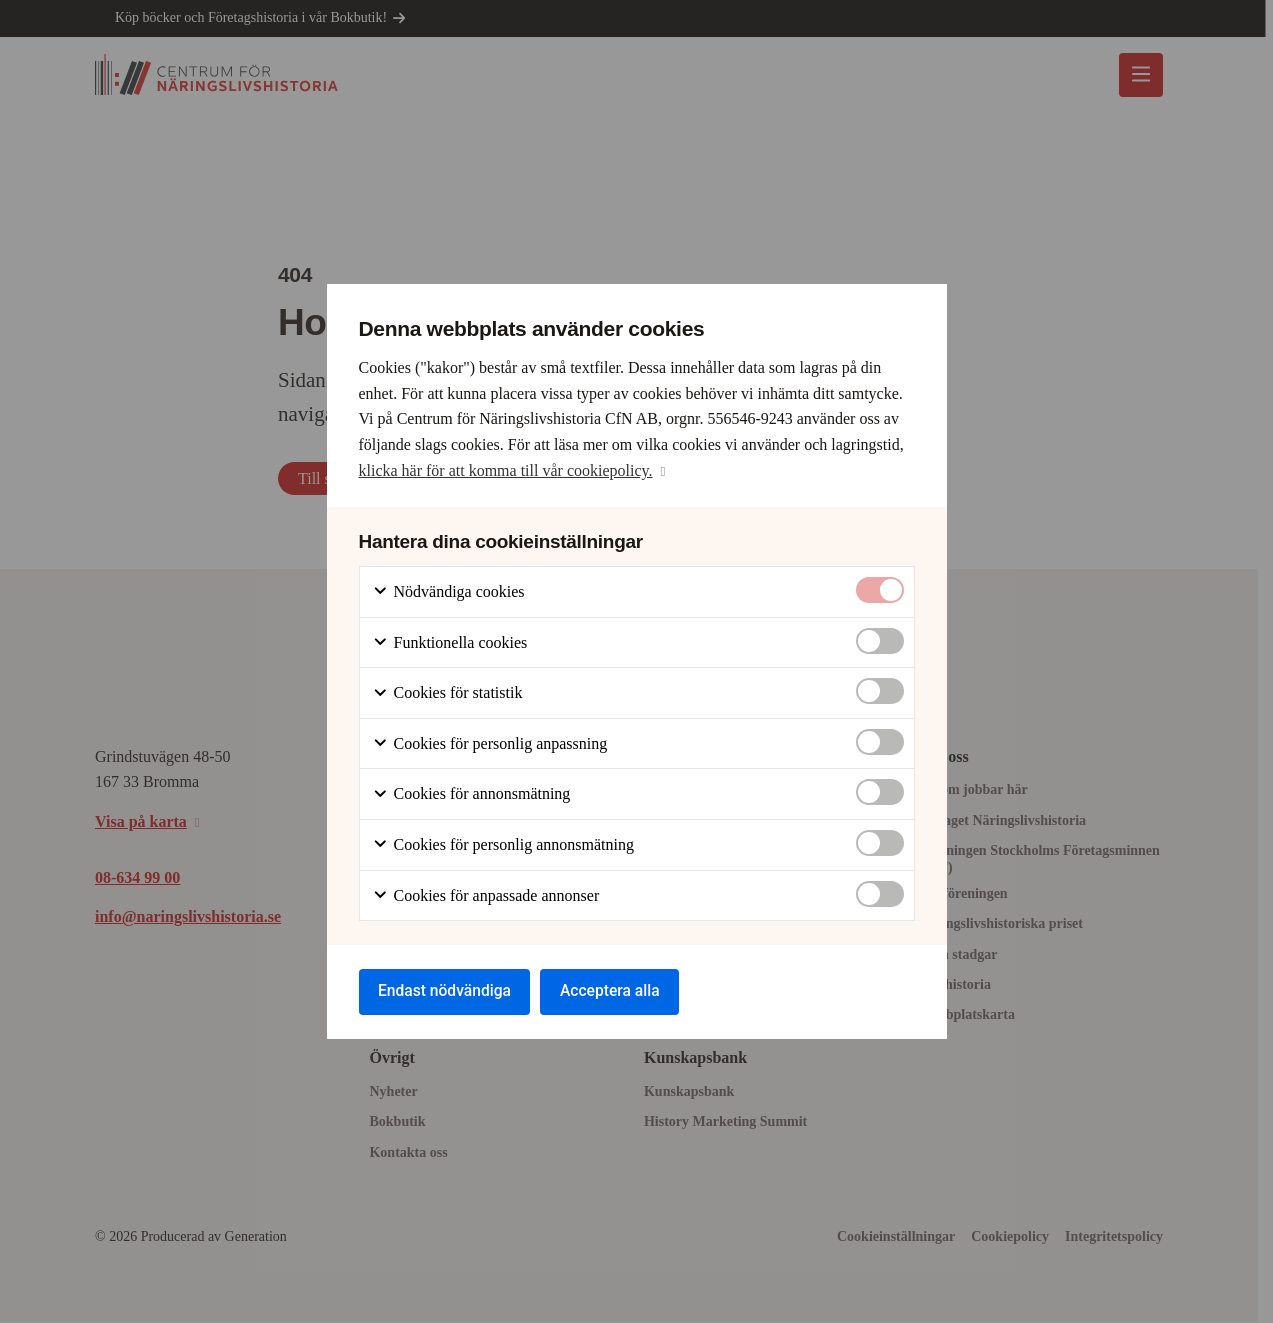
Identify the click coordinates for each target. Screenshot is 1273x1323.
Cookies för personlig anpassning (490, 742)
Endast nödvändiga (448, 991)
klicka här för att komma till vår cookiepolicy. (506, 468)
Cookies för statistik (447, 692)
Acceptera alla (619, 991)
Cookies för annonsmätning (471, 793)
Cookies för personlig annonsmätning (503, 844)
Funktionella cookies (450, 641)
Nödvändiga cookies (448, 591)
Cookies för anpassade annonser (486, 894)
